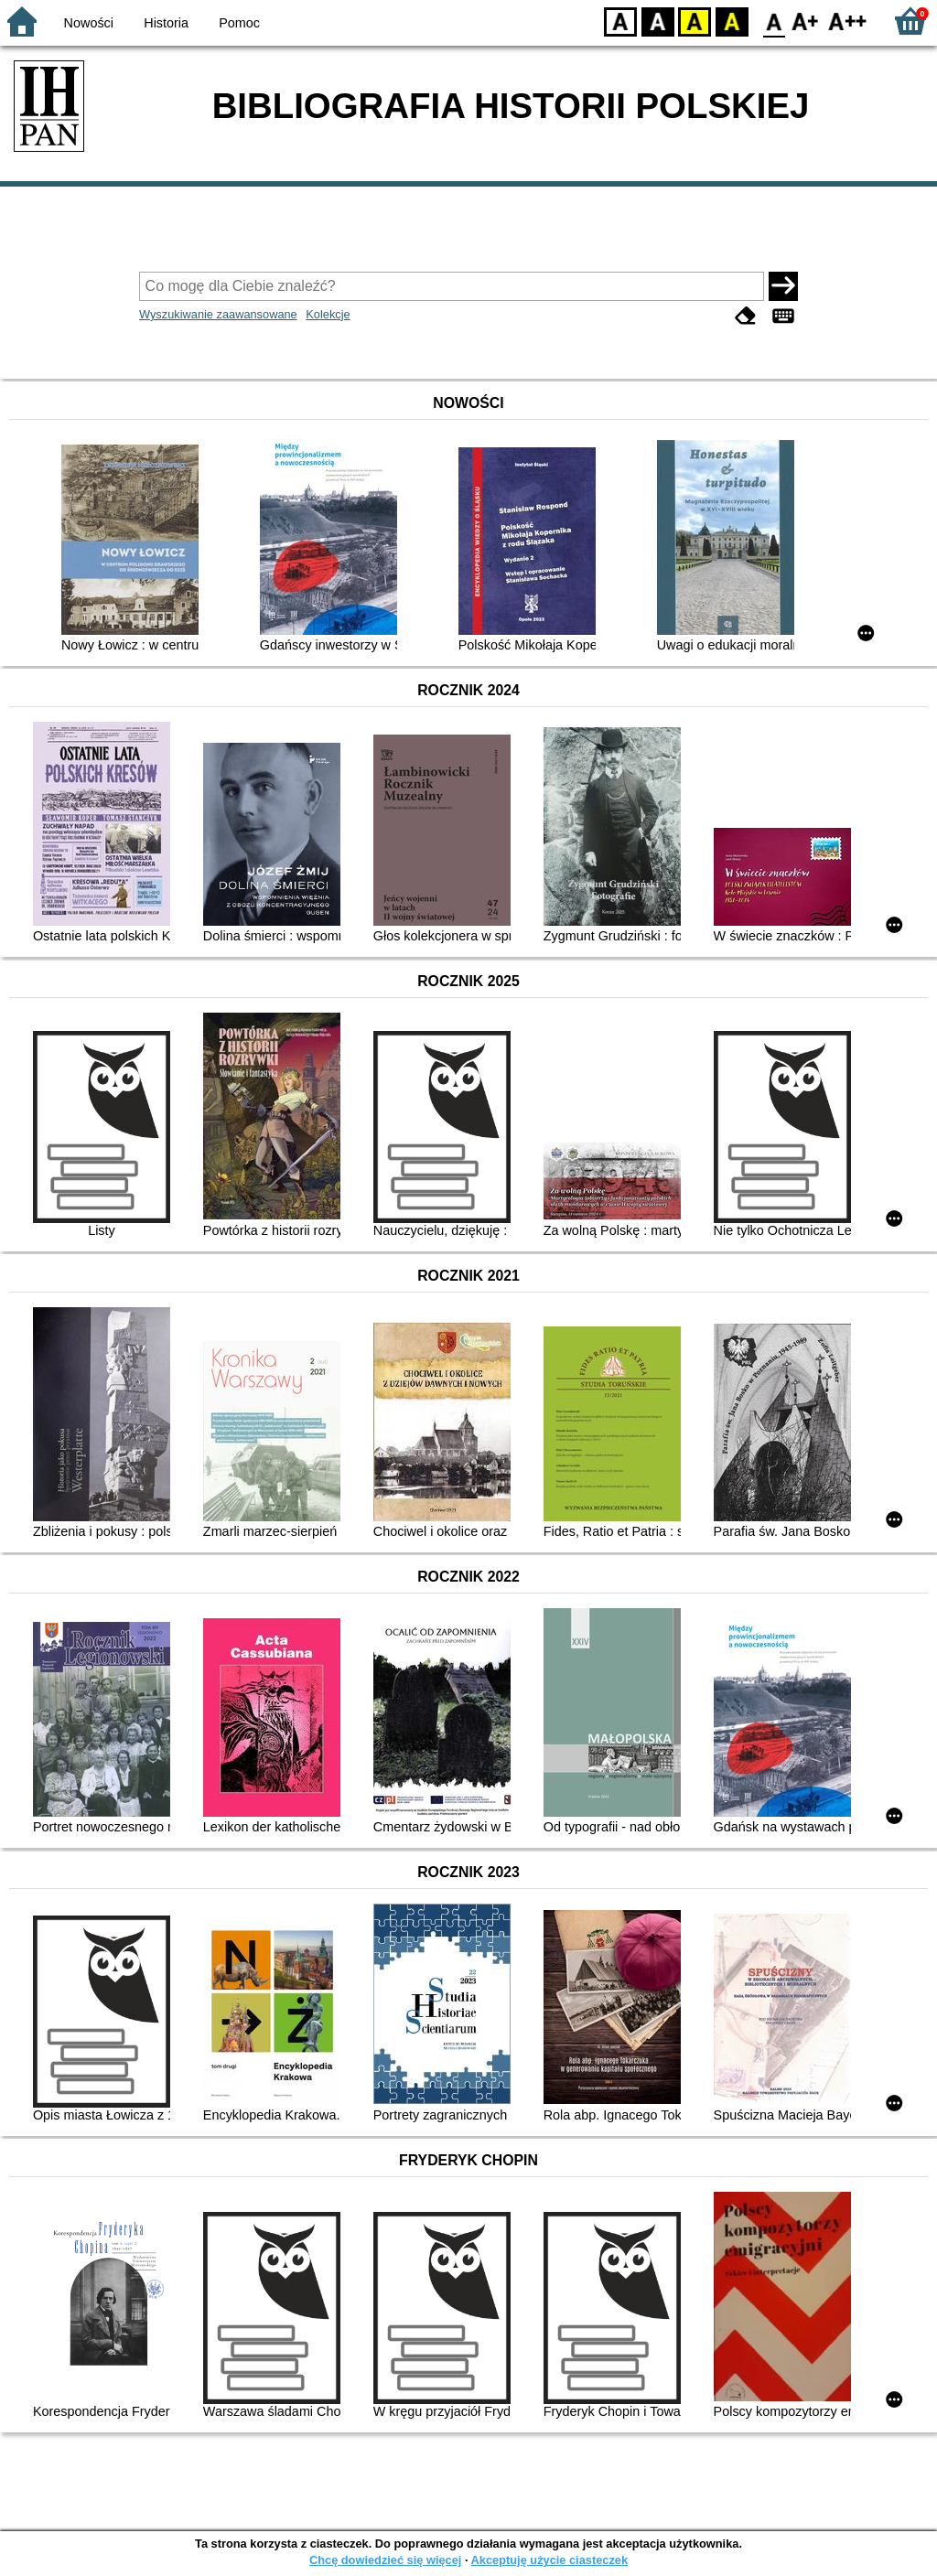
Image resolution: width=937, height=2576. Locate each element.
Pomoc (239, 23)
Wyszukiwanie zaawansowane (218, 314)
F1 (805, 20)
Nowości (88, 23)
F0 (773, 20)
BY (731, 20)
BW (658, 20)
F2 (847, 20)
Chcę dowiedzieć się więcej (385, 2560)
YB (694, 20)
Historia (166, 23)
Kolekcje (328, 314)
